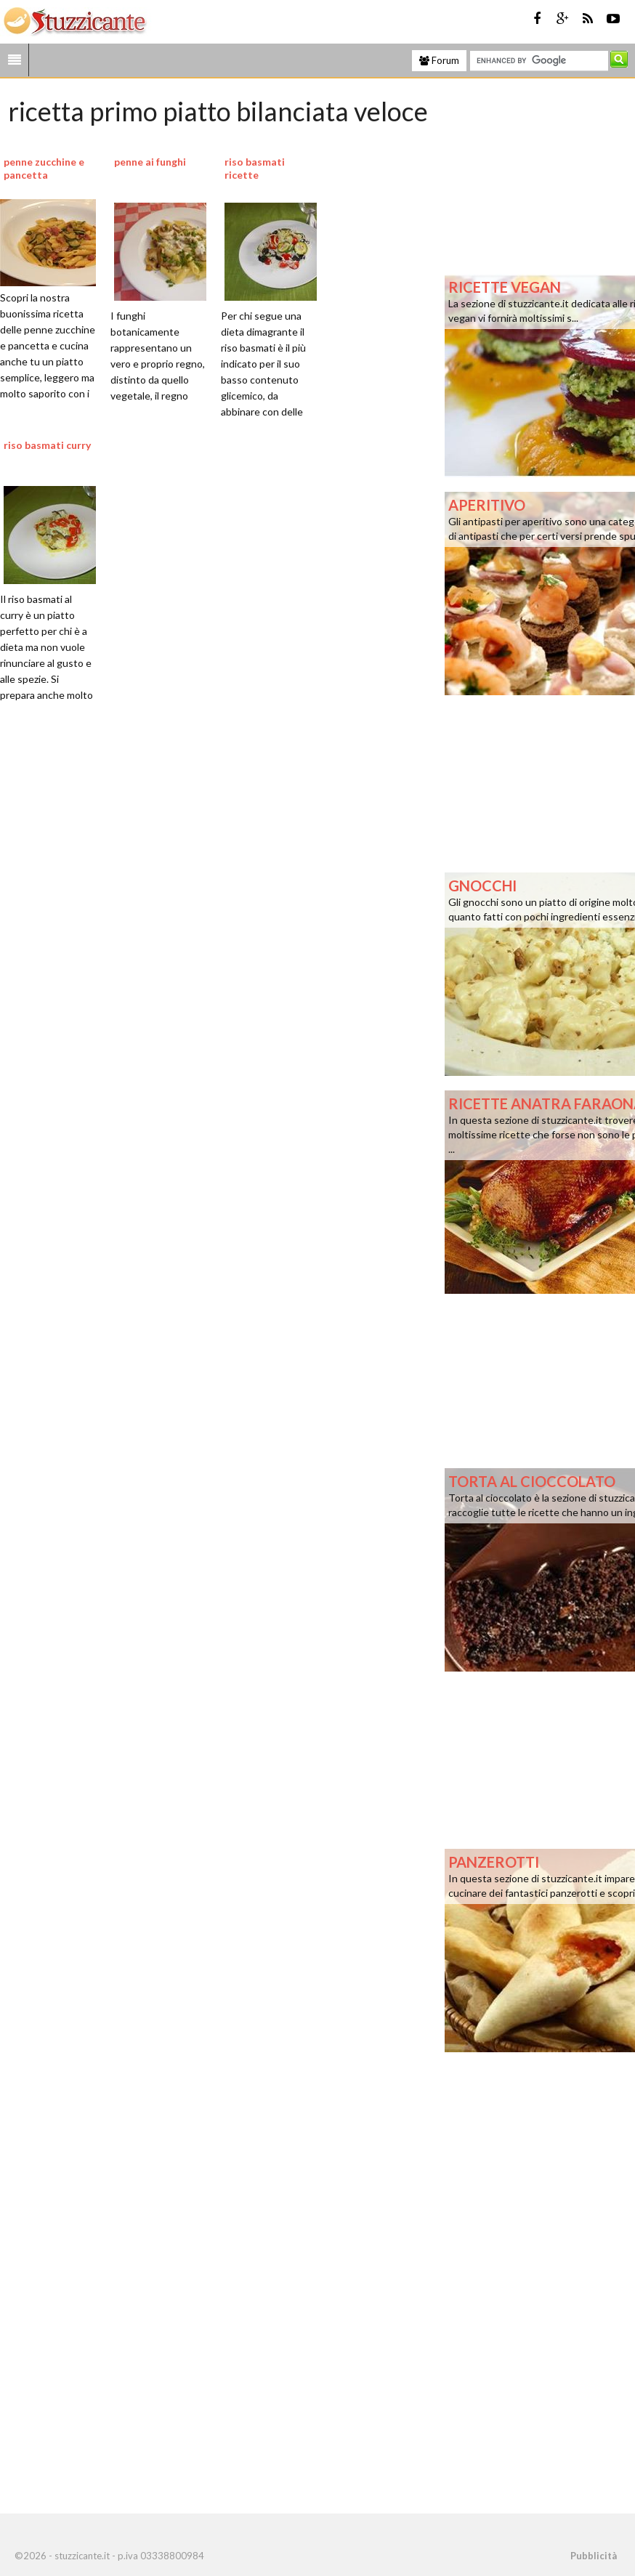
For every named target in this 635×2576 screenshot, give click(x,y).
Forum (439, 60)
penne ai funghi (150, 161)
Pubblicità (593, 2555)
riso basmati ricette (255, 168)
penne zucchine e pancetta (44, 168)
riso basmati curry (47, 445)
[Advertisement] (191, 866)
